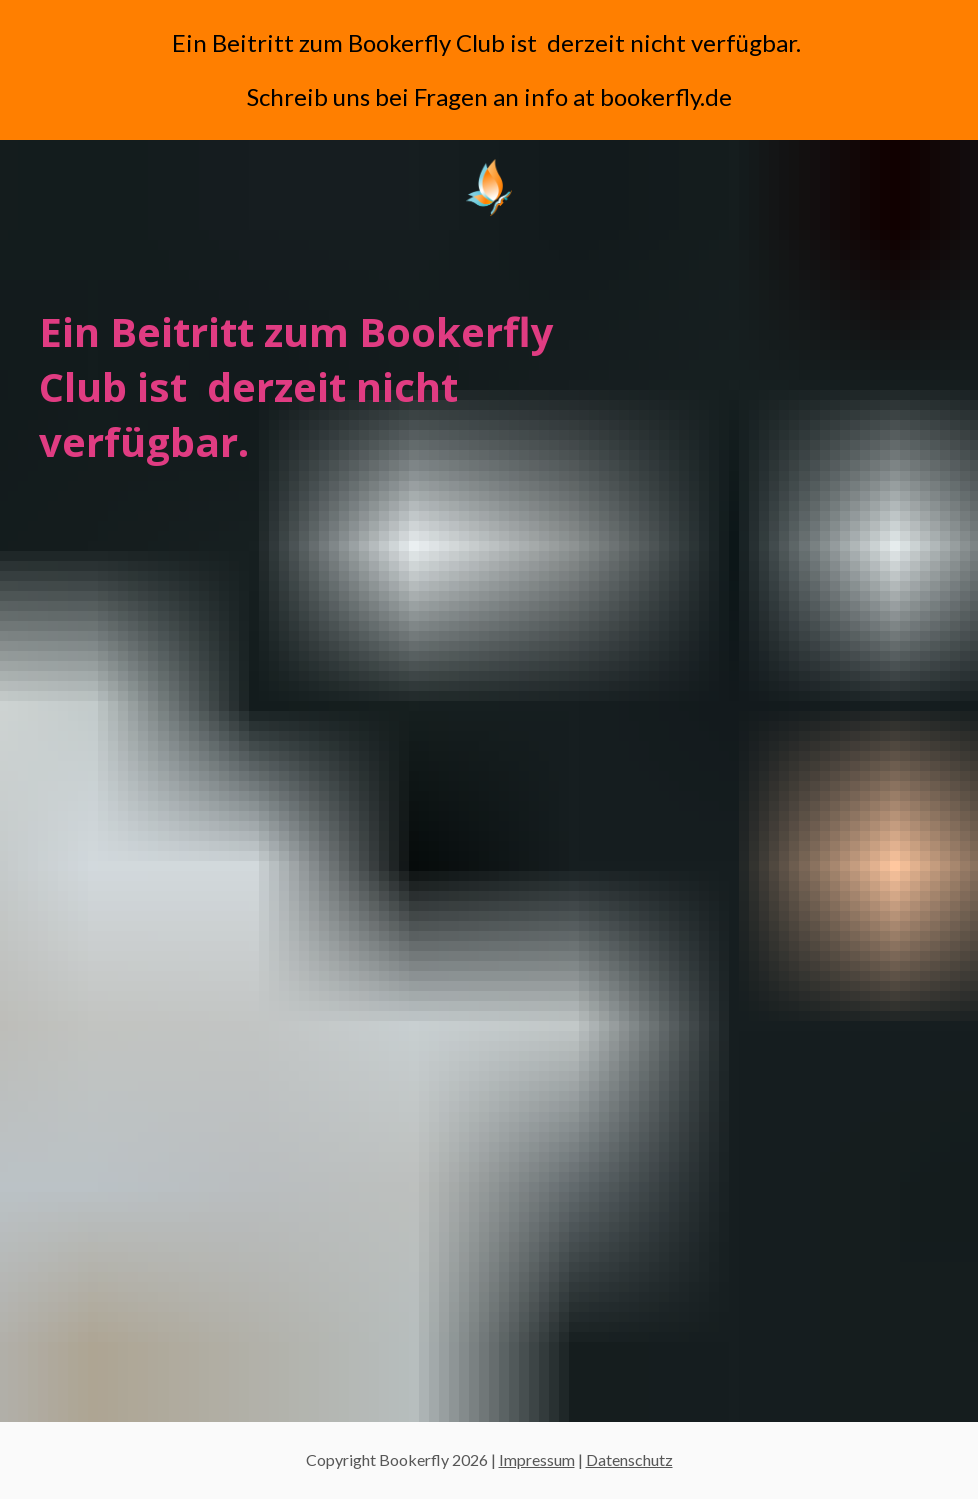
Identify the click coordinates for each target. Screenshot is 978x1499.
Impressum (537, 1459)
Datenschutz (629, 1459)
